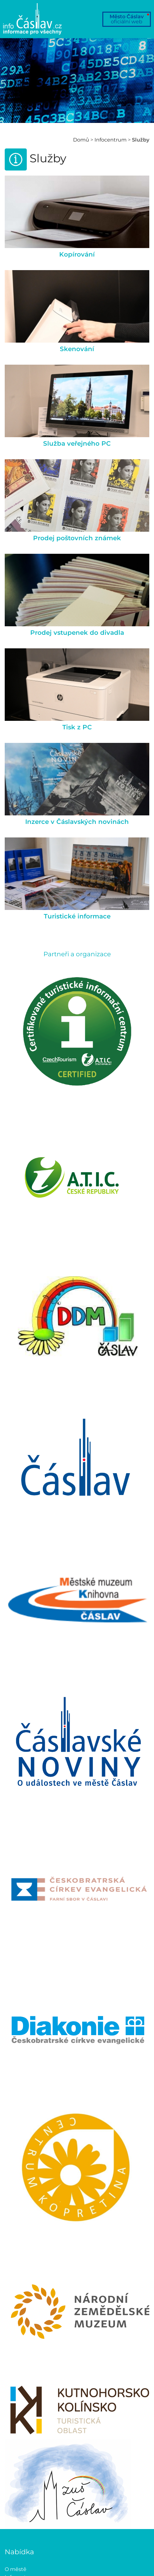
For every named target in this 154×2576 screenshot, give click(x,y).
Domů (81, 140)
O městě (15, 2569)
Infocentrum (110, 140)
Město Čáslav (127, 19)
